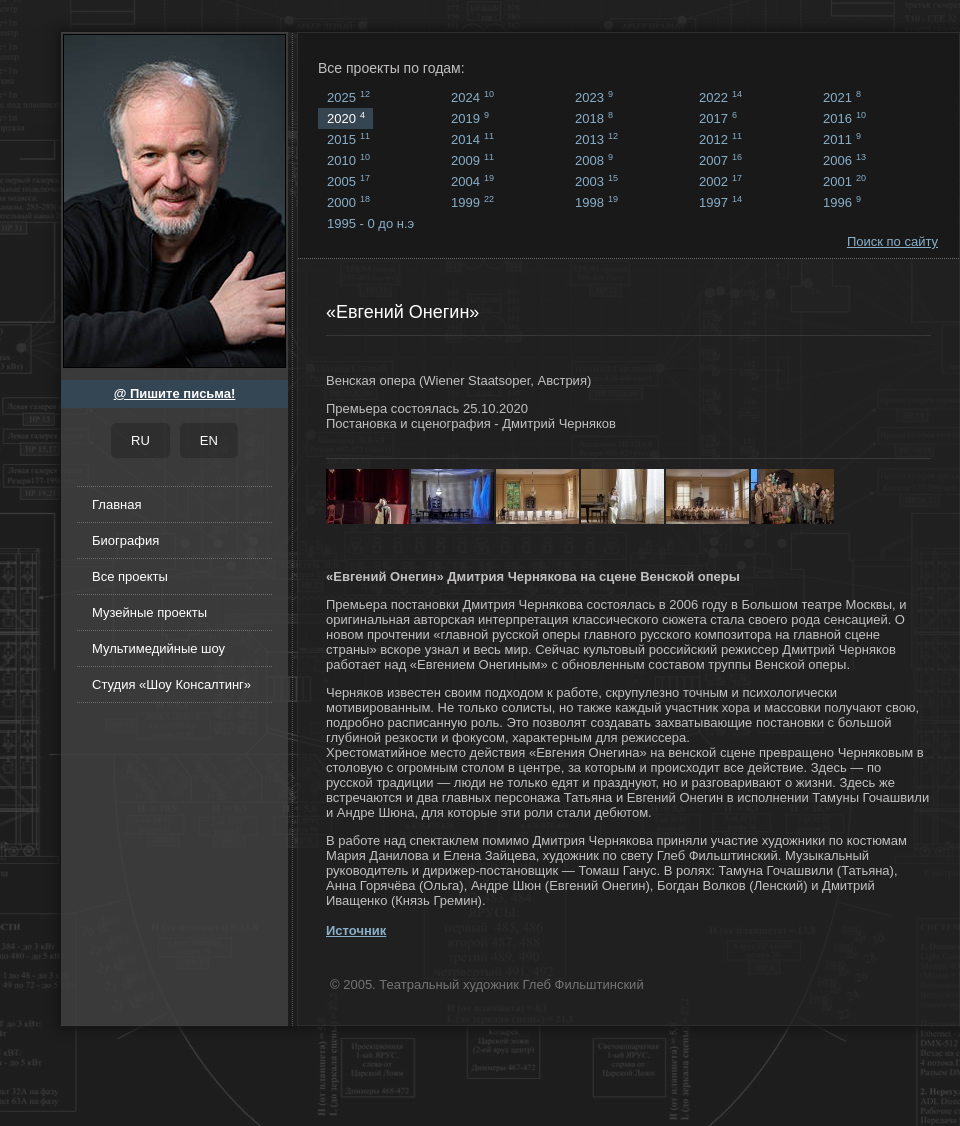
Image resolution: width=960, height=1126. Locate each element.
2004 (472, 181)
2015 (348, 139)
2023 (594, 97)
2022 (720, 97)
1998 (596, 202)
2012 (720, 139)
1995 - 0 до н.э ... (370, 225)
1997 (720, 202)
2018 (594, 118)
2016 (844, 118)
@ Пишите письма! (175, 393)
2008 (594, 160)
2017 (718, 118)
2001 (844, 181)
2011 (842, 139)
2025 (348, 97)
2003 (596, 181)
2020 (346, 118)
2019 (470, 118)
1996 (842, 202)
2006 (844, 160)
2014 (472, 139)
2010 (348, 160)
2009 (472, 160)
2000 (348, 202)
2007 (720, 160)
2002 (720, 181)
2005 (348, 181)
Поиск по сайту (892, 241)
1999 (472, 202)
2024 (472, 97)
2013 (596, 139)
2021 (842, 97)
